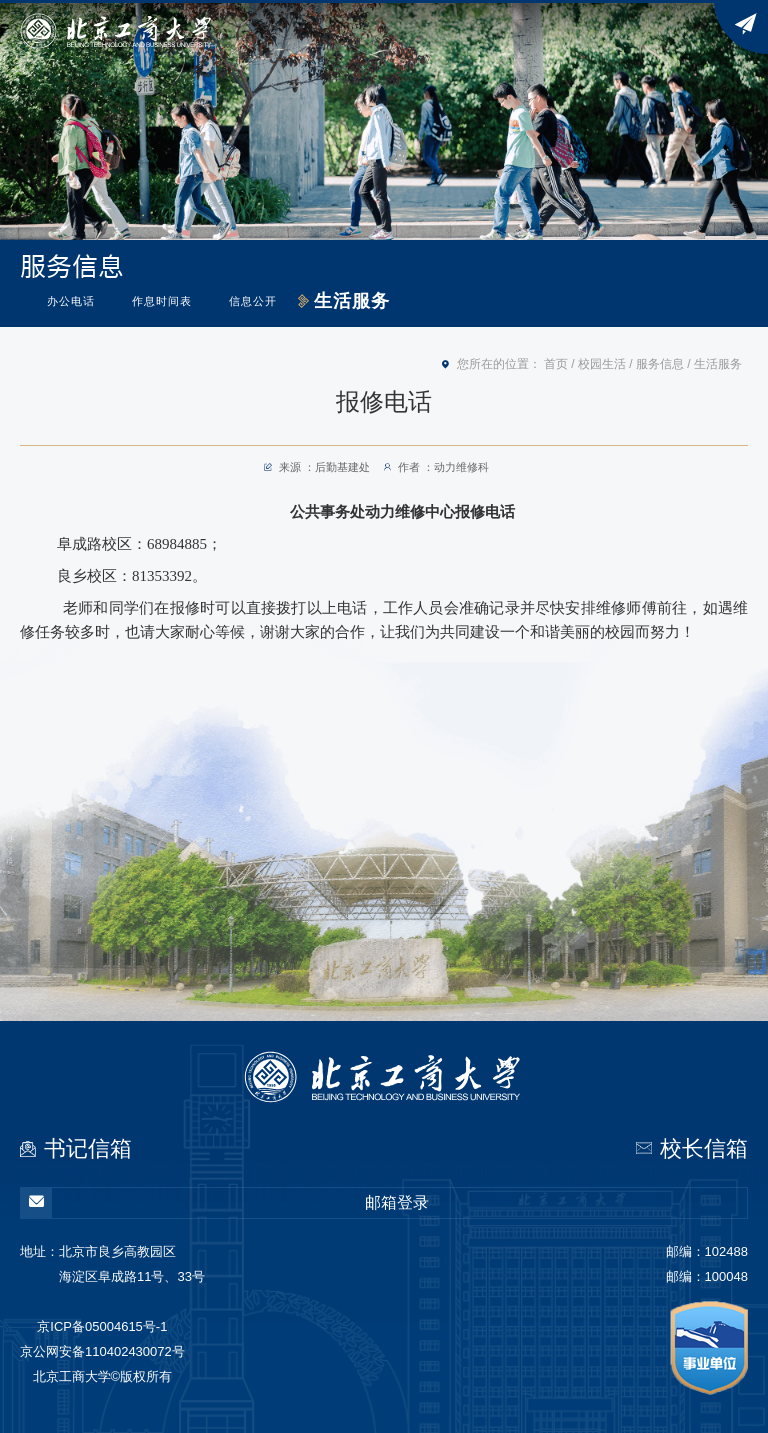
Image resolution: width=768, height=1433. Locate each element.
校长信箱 (704, 1148)
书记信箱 (88, 1148)
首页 (556, 364)
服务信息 (660, 364)
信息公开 (253, 301)
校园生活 (602, 364)
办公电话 (71, 301)
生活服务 (352, 301)
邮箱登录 (225, 1203)
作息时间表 (162, 301)
